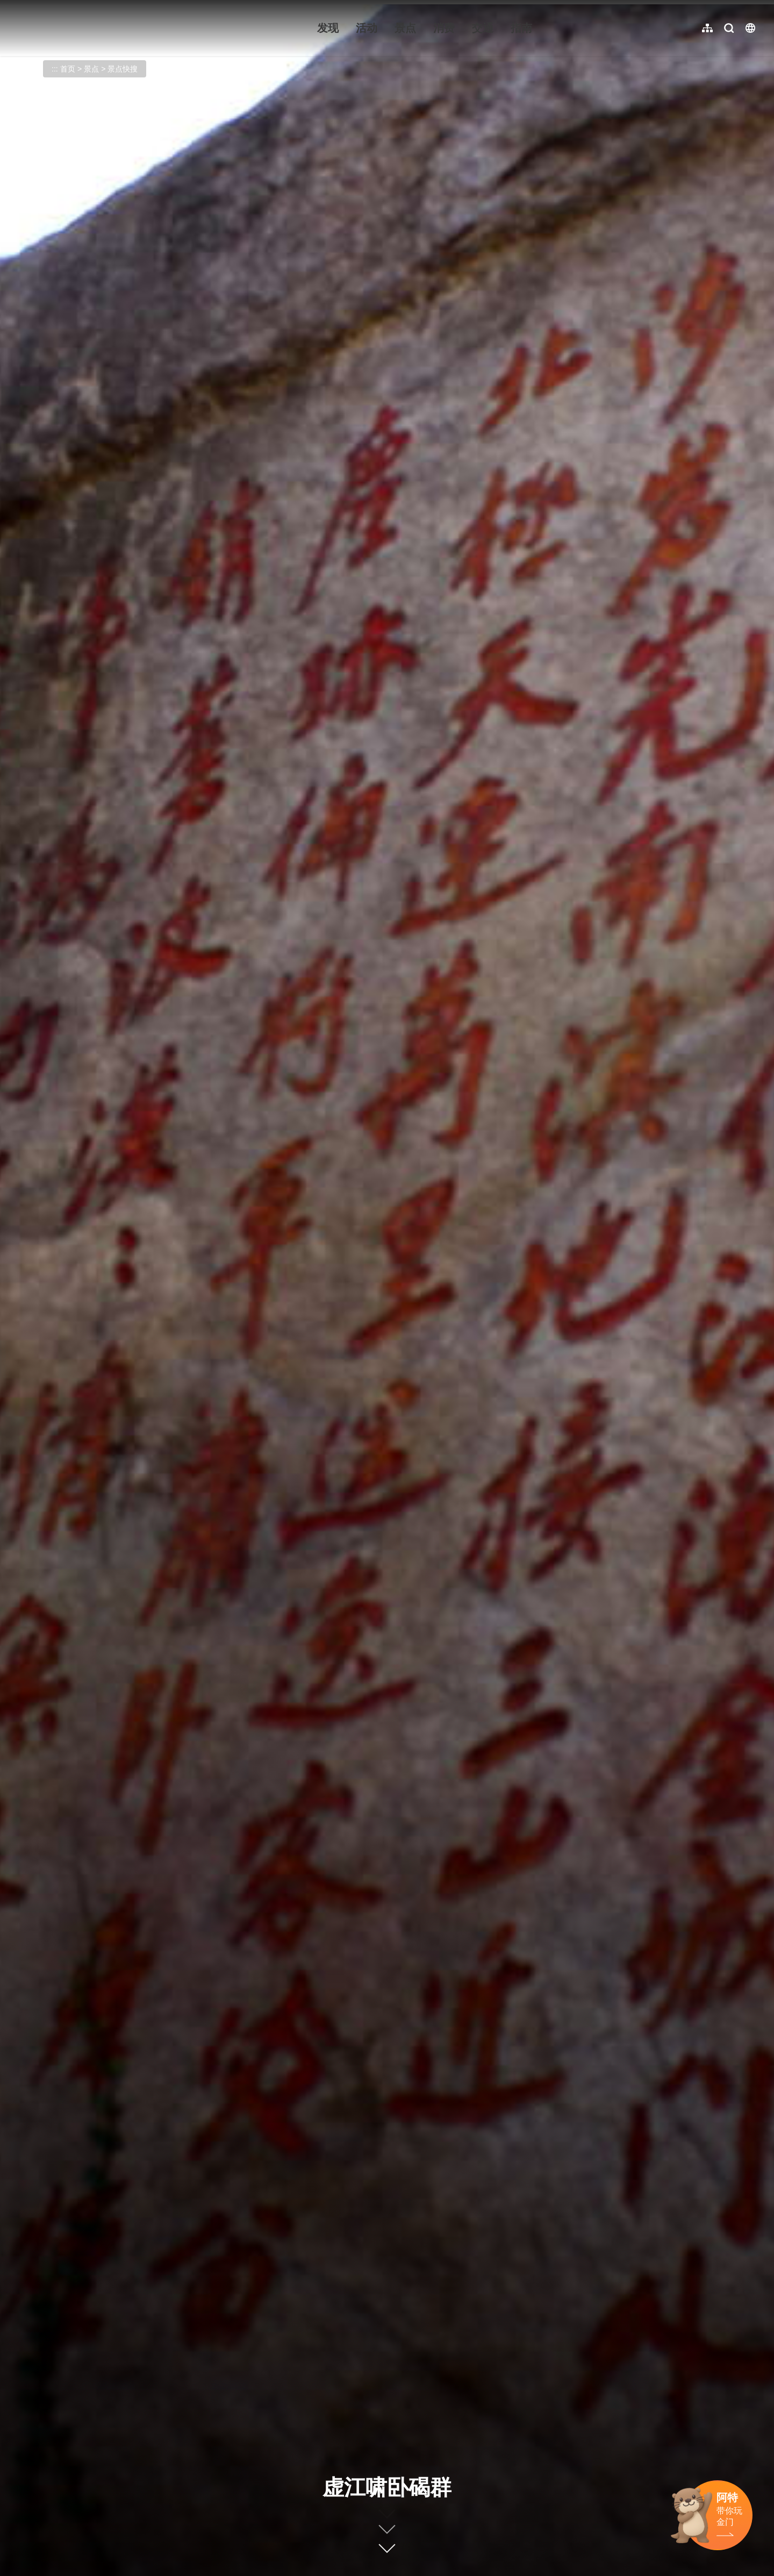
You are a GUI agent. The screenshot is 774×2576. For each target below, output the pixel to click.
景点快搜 (123, 69)
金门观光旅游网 (83, 28)
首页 (67, 69)
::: (16, 6)
